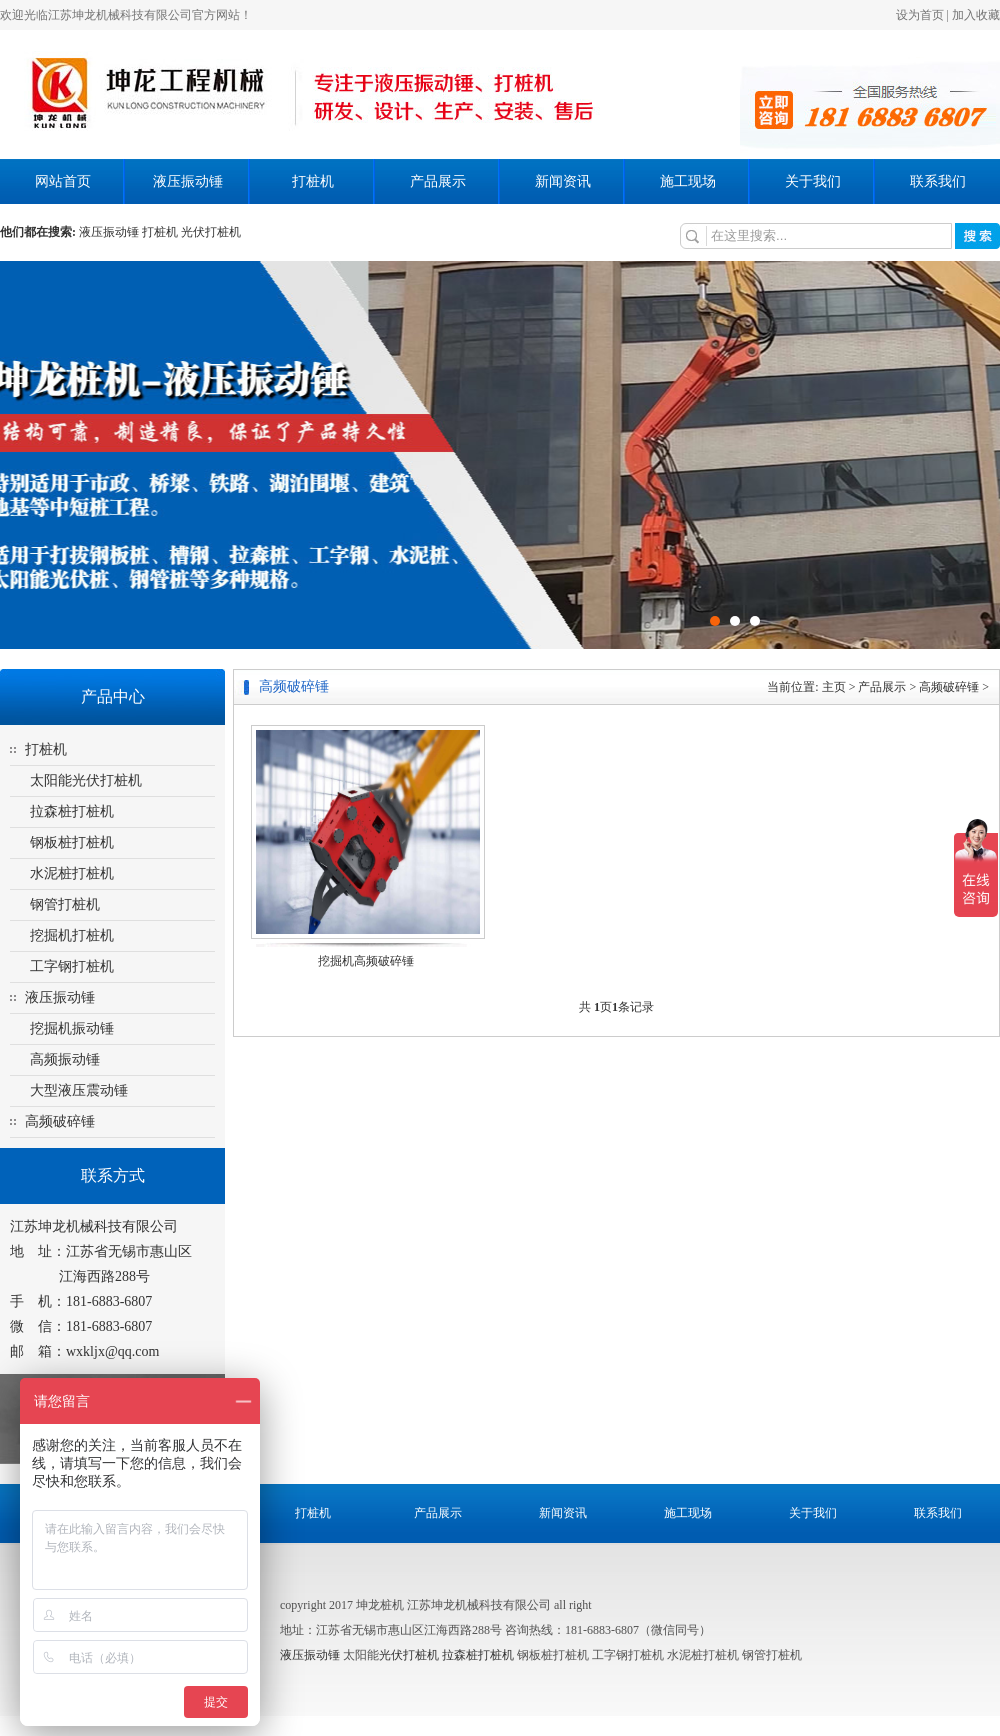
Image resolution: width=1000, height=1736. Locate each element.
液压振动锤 (188, 181)
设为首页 (920, 15)
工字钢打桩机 (72, 966)
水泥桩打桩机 (72, 873)
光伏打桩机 (409, 1655)
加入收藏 (976, 15)
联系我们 (938, 181)
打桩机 (313, 181)
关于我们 (813, 181)
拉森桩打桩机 (72, 811)
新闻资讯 (563, 181)
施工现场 (688, 181)
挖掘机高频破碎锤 (366, 961)
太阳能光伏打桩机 (86, 780)
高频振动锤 (65, 1059)
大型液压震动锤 (79, 1090)
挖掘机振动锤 (72, 1028)
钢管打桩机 (65, 904)
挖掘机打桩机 (72, 935)
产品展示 (438, 181)
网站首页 (63, 181)
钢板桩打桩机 (72, 842)
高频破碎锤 (60, 1121)
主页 (834, 687)
